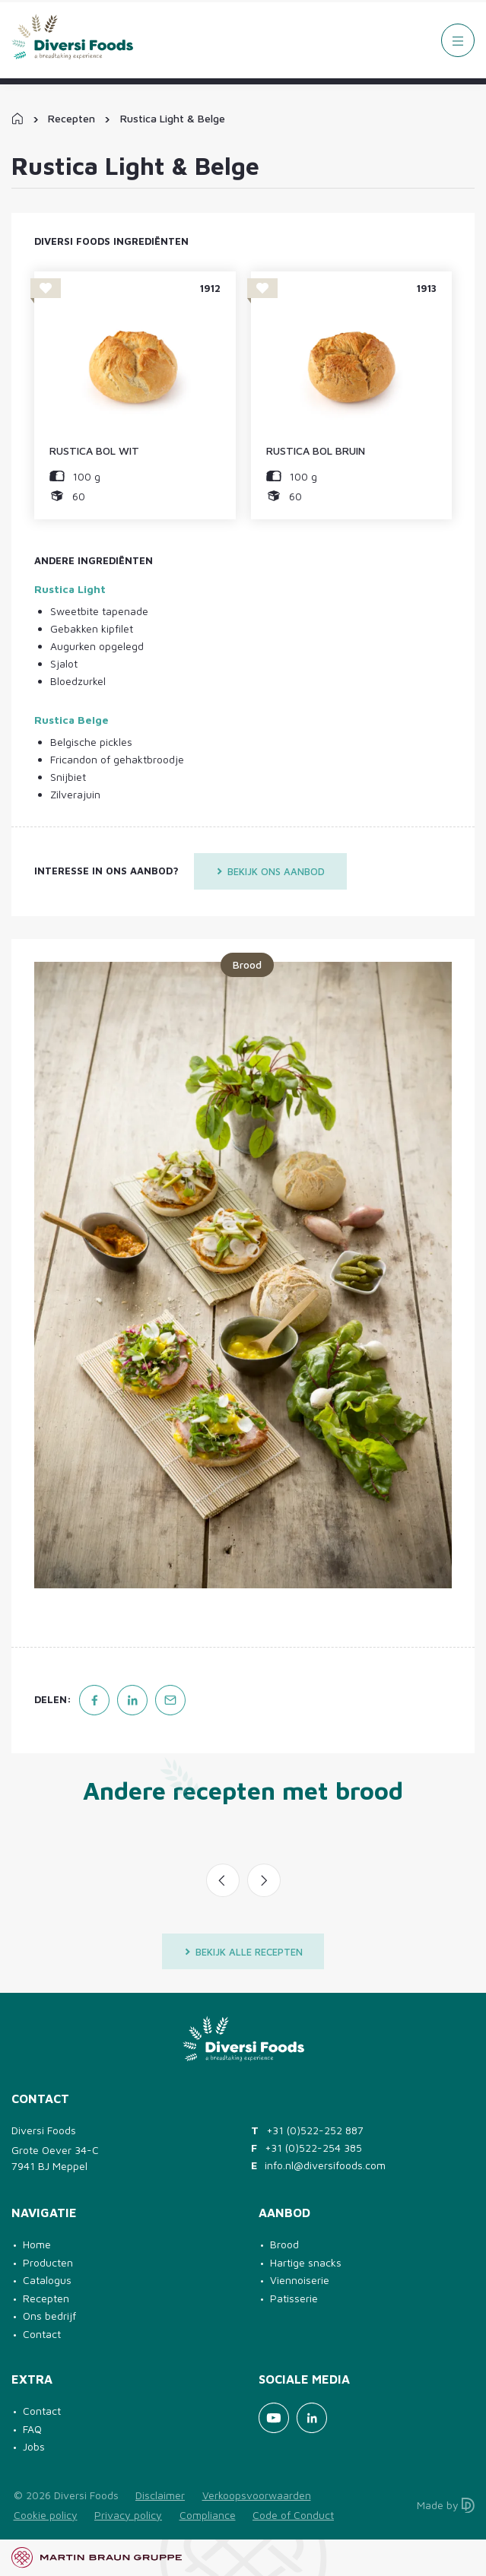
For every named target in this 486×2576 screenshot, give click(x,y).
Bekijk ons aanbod (270, 871)
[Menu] (458, 40)
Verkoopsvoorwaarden (256, 2495)
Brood (284, 2244)
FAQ (32, 2428)
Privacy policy (128, 2514)
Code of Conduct (293, 2514)
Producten (48, 2262)
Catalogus (47, 2279)
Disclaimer (160, 2495)
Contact (42, 2333)
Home (37, 2244)
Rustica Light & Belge (172, 118)
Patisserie (294, 2298)
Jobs (34, 2446)
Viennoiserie (299, 2279)
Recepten (71, 118)
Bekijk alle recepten (243, 1952)
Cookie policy (46, 2514)
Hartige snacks (305, 2262)
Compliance (207, 2514)
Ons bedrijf (49, 2315)
